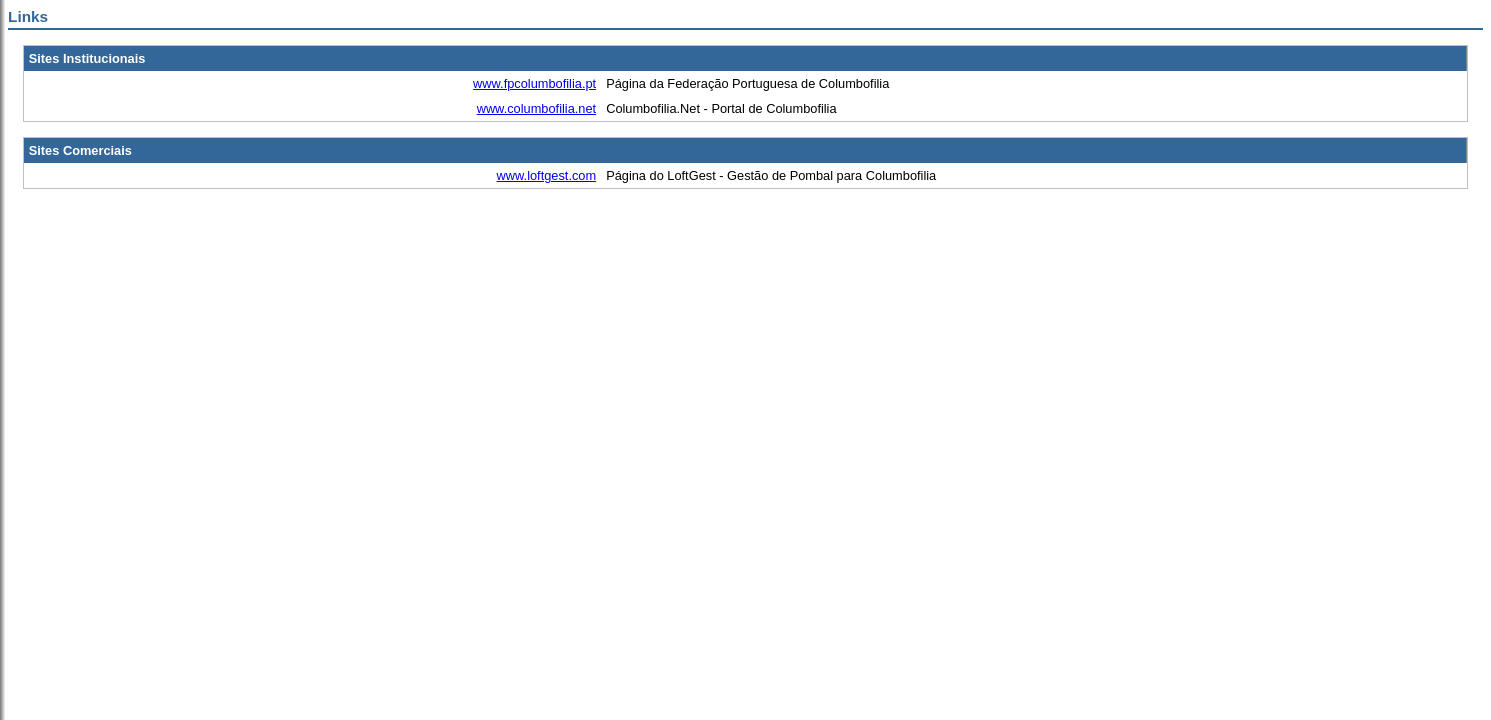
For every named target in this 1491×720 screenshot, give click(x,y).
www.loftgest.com (547, 175)
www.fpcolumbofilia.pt (534, 83)
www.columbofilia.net (537, 108)
